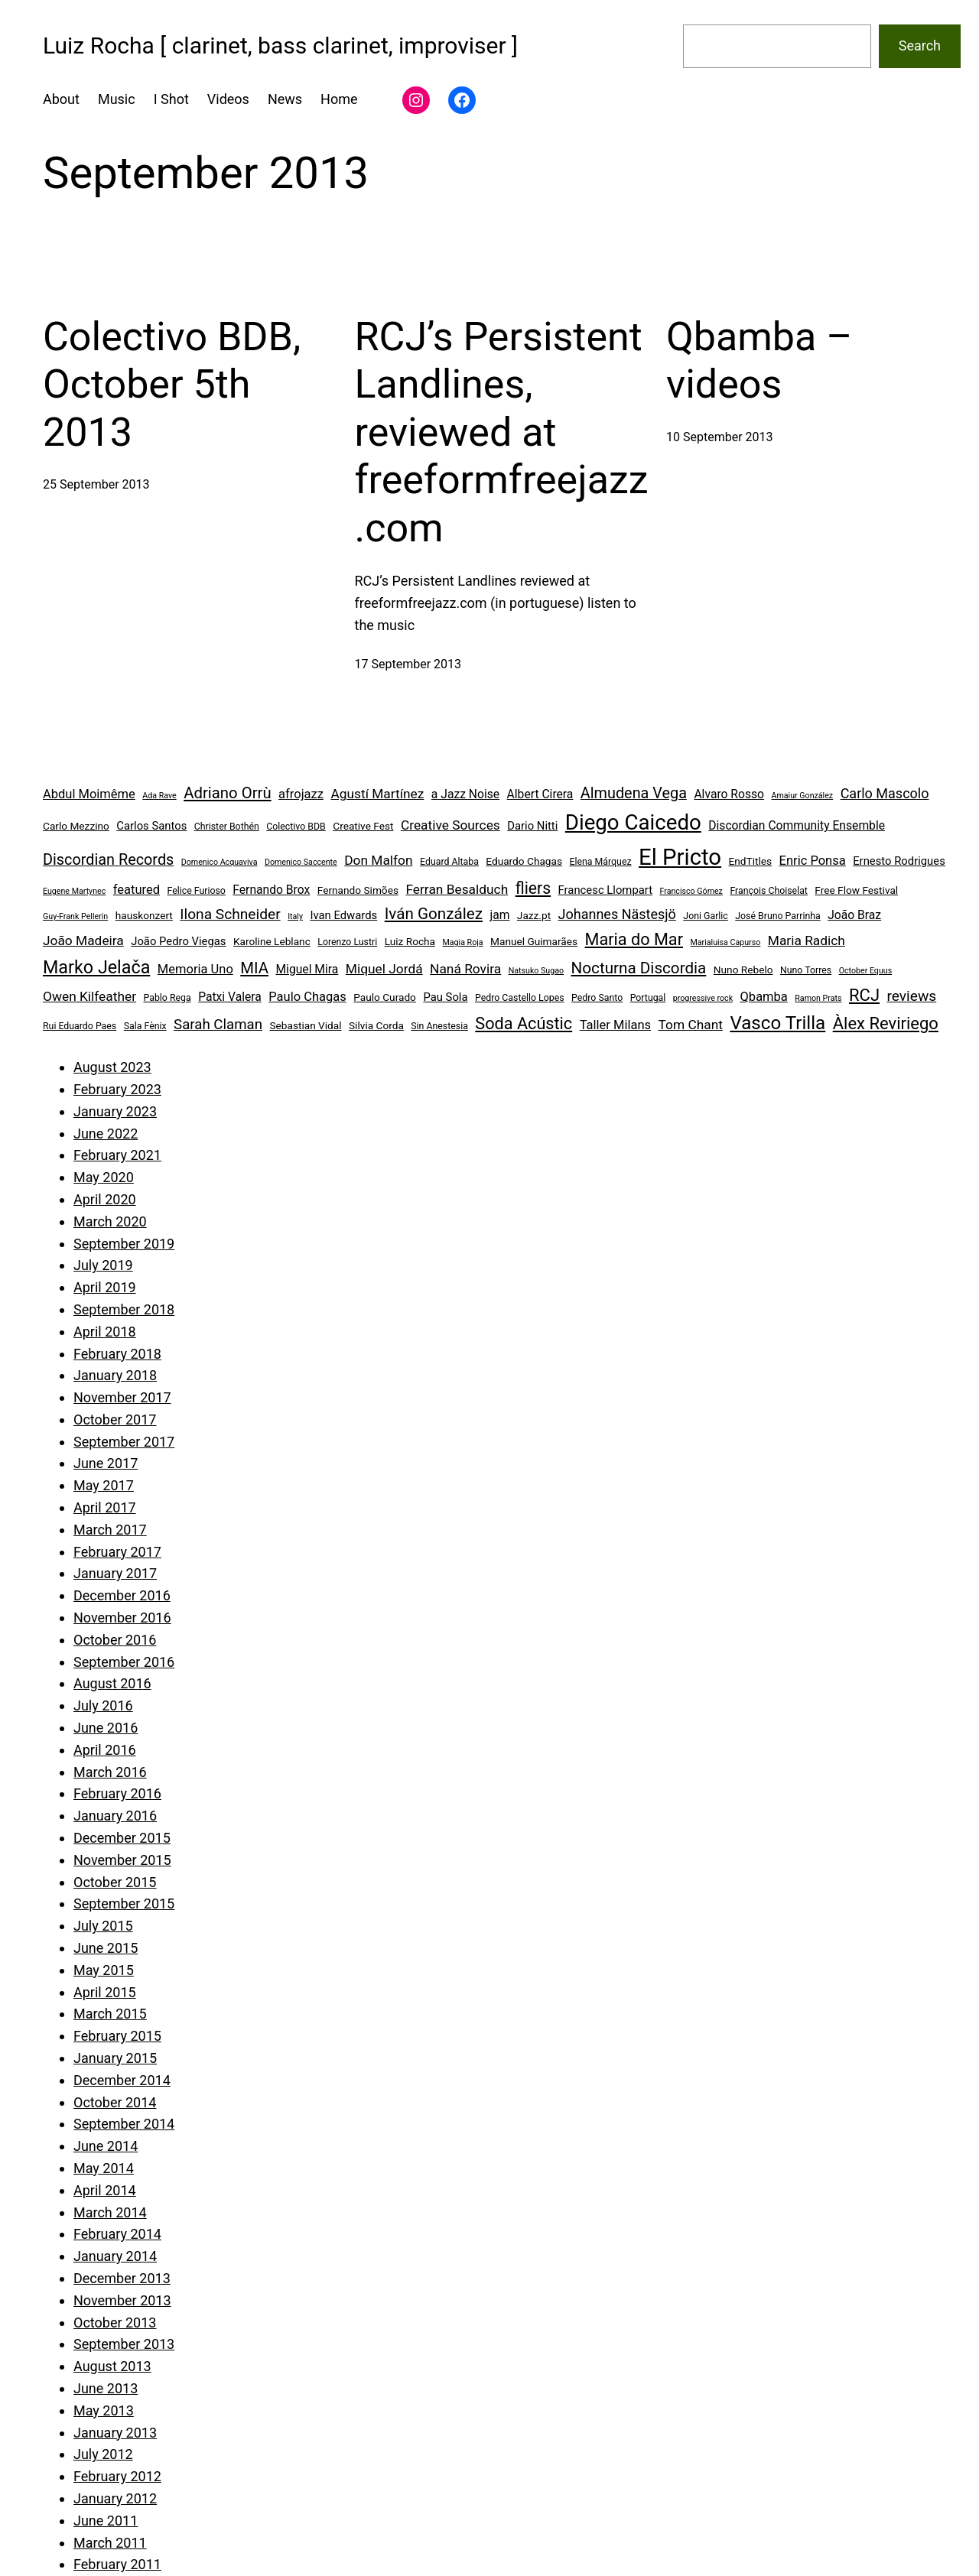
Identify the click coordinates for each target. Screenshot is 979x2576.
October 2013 (114, 2323)
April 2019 (104, 1287)
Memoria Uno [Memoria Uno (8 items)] (195, 969)
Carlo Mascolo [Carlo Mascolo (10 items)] (885, 793)
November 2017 (122, 1397)
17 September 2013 (408, 664)
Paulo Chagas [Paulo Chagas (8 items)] (307, 996)
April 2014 (104, 2190)
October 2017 (114, 1419)
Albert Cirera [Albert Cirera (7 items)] (540, 794)
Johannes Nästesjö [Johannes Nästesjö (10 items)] (617, 914)
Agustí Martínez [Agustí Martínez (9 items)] (377, 793)
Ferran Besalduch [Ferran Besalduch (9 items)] (456, 889)
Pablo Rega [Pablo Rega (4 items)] (166, 997)
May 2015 (103, 1970)
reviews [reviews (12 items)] (911, 996)
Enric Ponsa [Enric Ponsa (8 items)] (812, 860)
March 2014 (110, 2212)
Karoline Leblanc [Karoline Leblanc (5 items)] (272, 941)
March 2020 (110, 1221)
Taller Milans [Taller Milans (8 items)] (615, 1025)
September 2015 (123, 1903)
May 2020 (103, 1177)
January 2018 (115, 1375)
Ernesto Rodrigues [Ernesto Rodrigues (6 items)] (899, 861)
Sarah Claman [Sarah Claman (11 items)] (218, 1024)
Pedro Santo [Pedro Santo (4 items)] (597, 997)
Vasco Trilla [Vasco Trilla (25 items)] (777, 1023)
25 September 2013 (96, 484)
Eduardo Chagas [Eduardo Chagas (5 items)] (524, 861)
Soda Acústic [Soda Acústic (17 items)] (523, 1023)
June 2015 (105, 1948)
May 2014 (103, 2168)
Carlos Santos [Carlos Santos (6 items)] (151, 826)
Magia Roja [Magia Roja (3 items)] (463, 942)
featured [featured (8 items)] (136, 889)
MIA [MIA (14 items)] (254, 968)
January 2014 (115, 2256)
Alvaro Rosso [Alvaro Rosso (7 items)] (729, 794)
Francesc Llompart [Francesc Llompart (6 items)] (605, 890)
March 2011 (110, 2543)
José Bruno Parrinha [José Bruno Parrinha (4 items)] (777, 916)
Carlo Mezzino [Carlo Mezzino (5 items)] (76, 826)
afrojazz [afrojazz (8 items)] (301, 794)
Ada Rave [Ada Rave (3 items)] (159, 796)
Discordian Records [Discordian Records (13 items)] (108, 860)
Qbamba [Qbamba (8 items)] (764, 996)
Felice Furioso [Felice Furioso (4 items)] (196, 890)
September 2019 (123, 1244)
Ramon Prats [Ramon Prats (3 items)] (818, 998)
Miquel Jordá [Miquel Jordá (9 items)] (384, 968)
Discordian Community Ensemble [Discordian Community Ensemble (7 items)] (796, 825)
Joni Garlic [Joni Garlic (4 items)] (705, 916)
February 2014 (117, 2234)
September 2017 (123, 1442)
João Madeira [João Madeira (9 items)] (83, 940)
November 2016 (122, 1618)
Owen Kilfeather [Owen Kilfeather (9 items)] (89, 996)
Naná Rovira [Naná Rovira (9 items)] (465, 968)
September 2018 (123, 1309)
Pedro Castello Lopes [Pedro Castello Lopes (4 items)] (519, 997)
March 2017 (110, 1530)
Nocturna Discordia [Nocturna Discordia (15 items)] (639, 968)
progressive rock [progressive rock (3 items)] (703, 998)
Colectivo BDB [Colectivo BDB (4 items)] (296, 826)
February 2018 (117, 1354)
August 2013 (112, 2366)
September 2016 (123, 1662)
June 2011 (105, 2521)
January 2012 (115, 2498)
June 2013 (105, 2388)
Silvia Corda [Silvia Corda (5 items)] (376, 1025)
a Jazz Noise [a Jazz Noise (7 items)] (465, 794)
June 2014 (105, 2146)
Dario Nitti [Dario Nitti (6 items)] (532, 826)
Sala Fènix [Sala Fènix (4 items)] (145, 1026)
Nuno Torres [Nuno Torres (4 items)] (805, 970)
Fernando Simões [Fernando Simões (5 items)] (357, 890)
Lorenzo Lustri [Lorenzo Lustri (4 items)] (347, 942)
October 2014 (114, 2102)
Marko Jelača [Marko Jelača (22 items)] (96, 967)
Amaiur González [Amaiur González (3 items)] (803, 796)
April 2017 (104, 1507)
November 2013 (122, 2300)
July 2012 (103, 2454)
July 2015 (103, 1926)
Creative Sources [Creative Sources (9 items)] (450, 825)
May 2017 (103, 1485)
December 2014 (122, 2080)
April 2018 (104, 1332)
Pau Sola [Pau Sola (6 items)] (445, 997)
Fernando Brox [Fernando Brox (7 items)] (271, 889)
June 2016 (105, 1728)
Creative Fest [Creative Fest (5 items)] (363, 826)
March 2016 (110, 1772)
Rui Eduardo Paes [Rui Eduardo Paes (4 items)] (79, 1026)
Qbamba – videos (759, 360)
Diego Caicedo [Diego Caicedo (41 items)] (633, 822)
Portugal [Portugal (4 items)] (648, 997)
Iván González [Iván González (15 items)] (434, 914)
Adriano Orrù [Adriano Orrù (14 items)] (227, 793)
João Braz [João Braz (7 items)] (854, 915)
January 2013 (115, 2433)
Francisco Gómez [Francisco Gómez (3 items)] (690, 891)
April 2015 (104, 1992)
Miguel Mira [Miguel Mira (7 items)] (306, 969)
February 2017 (117, 1552)
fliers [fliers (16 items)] (533, 888)
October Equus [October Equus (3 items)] (866, 971)
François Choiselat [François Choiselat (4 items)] (769, 890)
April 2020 (104, 1199)
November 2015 (122, 1860)
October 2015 (114, 1882)
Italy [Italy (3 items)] (295, 916)
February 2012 (117, 2476)
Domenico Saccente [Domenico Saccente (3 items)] (301, 862)
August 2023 (112, 1067)
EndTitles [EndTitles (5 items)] (750, 861)
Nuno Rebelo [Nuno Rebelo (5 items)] (743, 969)
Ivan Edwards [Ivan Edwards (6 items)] (343, 915)
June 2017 (105, 1463)
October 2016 (114, 1640)
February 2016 (117, 1793)
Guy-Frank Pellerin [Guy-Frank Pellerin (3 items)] (75, 916)
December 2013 (122, 2278)
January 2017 (115, 1573)
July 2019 (103, 1265)
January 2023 (115, 1111)
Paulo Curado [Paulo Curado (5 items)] (384, 997)
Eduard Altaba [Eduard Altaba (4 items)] (449, 861)
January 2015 (115, 2058)
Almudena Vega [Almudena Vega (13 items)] (634, 793)
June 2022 (105, 1134)
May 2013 (103, 2410)
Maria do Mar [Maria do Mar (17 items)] (634, 939)
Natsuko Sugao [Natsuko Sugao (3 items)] (536, 971)
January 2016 (115, 1816)
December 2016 (122, 1595)
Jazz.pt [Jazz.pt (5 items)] (534, 915)
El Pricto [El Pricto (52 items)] (680, 857)
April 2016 (104, 1750)
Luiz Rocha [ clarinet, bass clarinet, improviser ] (280, 45)
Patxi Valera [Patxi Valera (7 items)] (230, 996)
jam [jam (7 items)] (499, 915)
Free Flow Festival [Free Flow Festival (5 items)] (856, 890)
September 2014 (123, 2124)
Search (920, 45)
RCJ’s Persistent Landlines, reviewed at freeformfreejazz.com (502, 432)
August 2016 (112, 1683)
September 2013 (123, 2344)
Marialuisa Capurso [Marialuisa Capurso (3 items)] (725, 942)
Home (338, 99)
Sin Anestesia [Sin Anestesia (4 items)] (439, 1026)
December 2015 (122, 1838)
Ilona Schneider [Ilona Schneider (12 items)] (230, 914)
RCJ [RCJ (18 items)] (864, 995)
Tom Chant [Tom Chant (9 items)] (691, 1024)
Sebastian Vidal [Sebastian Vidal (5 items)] (305, 1025)
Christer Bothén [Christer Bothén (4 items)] (226, 826)
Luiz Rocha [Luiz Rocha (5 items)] (410, 941)
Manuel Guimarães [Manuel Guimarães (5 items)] (533, 941)
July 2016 (103, 1705)
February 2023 (117, 1089)
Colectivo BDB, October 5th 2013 (172, 384)
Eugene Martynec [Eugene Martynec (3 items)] (74, 891)
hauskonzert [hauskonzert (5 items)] (144, 915)
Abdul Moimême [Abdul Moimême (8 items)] (89, 794)
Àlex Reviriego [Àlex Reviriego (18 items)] (885, 1023)
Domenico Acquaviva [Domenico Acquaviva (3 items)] (219, 862)
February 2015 (117, 2036)
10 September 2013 (719, 437)
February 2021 (117, 1155)
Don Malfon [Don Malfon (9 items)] (378, 860)
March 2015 (110, 2014)
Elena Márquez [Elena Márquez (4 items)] (600, 861)
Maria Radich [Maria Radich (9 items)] (806, 940)
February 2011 (117, 2564)
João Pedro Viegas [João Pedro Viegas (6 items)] (178, 941)
